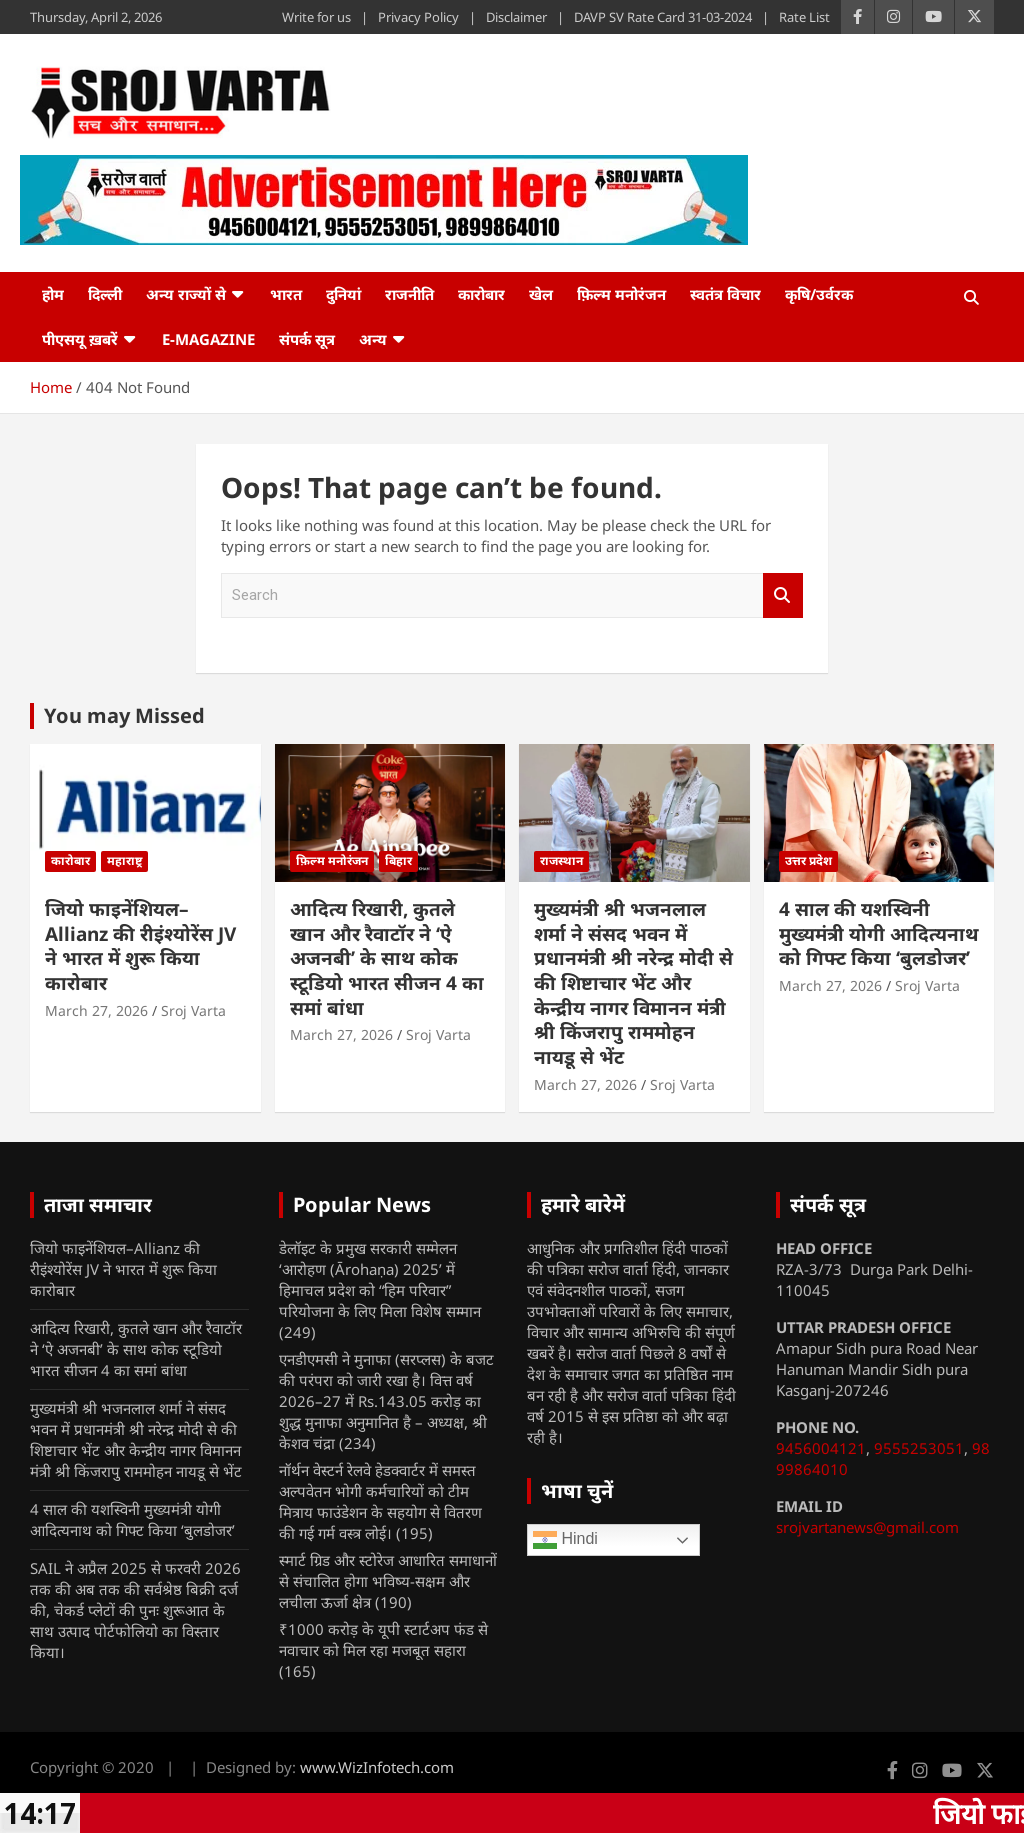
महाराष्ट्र (124, 860)
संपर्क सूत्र (307, 339)
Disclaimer (516, 17)
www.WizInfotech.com (377, 1767)
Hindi (565, 1540)
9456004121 (821, 1448)
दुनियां (343, 294)
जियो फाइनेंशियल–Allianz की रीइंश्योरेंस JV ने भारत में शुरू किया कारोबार (140, 946)
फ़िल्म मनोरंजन (621, 294)
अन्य (373, 339)
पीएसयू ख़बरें (80, 339)
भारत (286, 294)
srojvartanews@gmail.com (867, 1527)
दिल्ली (105, 294)
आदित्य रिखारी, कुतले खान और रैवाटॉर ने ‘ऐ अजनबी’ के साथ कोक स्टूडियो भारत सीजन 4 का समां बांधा (387, 958)
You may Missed (124, 715)
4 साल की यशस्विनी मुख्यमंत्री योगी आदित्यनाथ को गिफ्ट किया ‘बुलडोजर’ (879, 933)
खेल (541, 294)
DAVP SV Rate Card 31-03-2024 (663, 17)
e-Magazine (208, 339)
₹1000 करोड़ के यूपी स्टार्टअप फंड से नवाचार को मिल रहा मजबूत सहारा (383, 1639)
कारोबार (481, 294)
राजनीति (409, 294)
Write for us (316, 17)
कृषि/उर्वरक (819, 294)
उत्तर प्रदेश (808, 860)
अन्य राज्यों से (186, 294)
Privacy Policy (418, 17)
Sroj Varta (193, 1010)
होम (53, 294)
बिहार (398, 860)
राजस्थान (561, 860)
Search (783, 595)
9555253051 (919, 1448)
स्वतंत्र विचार (725, 294)
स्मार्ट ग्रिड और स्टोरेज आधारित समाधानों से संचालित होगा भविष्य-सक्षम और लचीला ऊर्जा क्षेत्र (388, 1581)
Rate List (804, 17)
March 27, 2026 (96, 1010)
